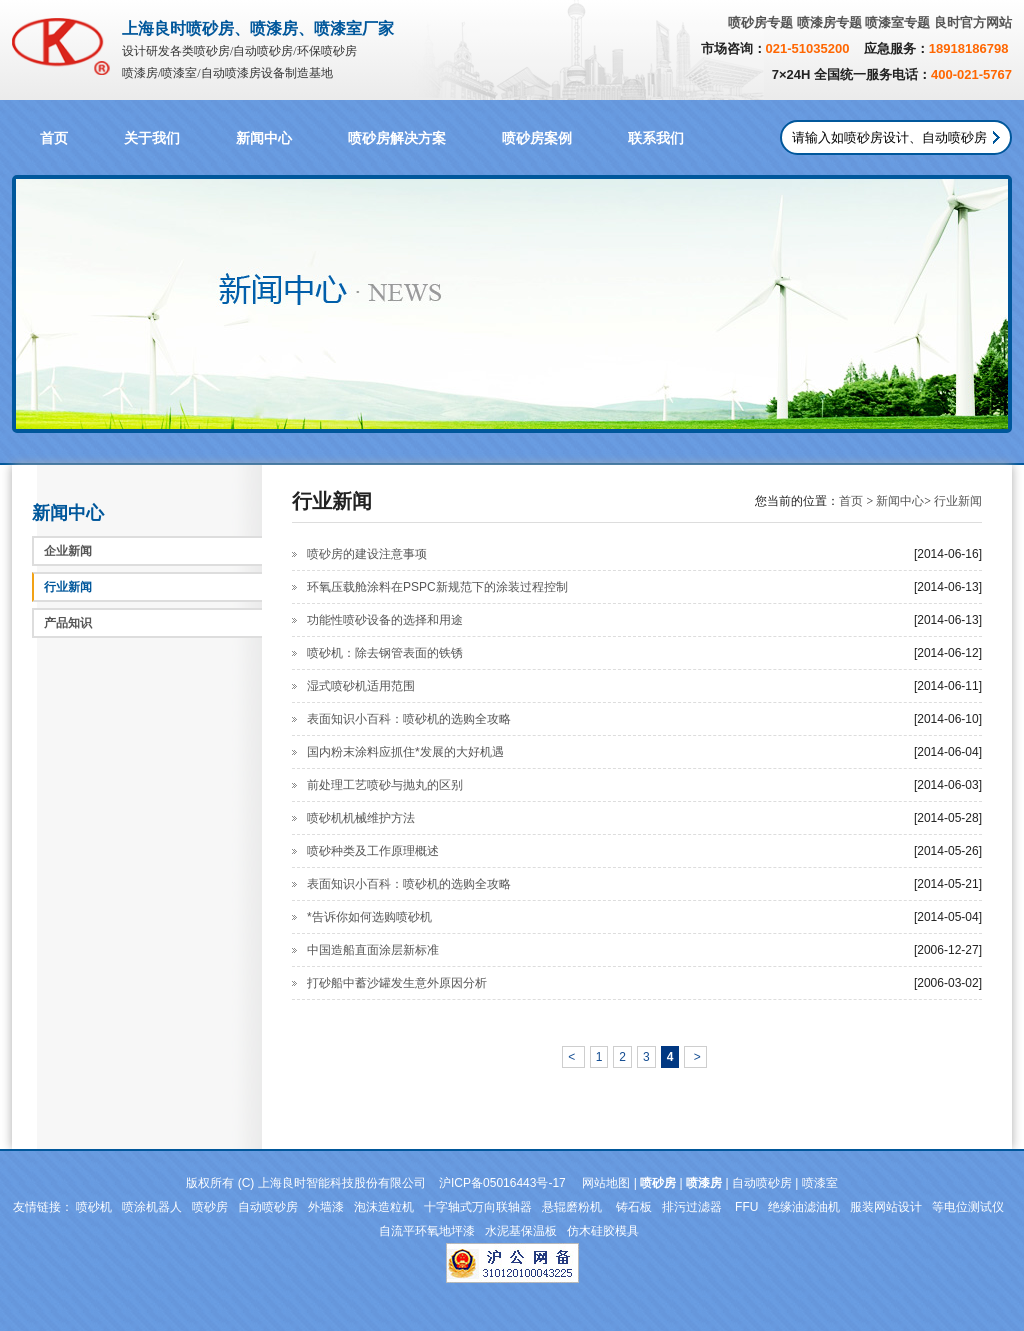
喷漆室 (820, 1183)
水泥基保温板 (521, 1231)
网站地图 (606, 1183)
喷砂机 (94, 1207)
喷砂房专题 (760, 22)
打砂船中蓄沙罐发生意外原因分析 (397, 983)
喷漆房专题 (829, 22)
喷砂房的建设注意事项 (367, 554)
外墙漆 (326, 1207)
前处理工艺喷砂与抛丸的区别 (385, 785)
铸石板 (634, 1207)
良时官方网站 (973, 22)
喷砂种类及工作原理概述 (373, 851)
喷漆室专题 (897, 22)
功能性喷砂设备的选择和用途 (385, 620)
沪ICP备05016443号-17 (502, 1183)
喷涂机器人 (152, 1207)
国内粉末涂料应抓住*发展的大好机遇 (405, 752)
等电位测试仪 (968, 1207)
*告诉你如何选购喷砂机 (369, 917)
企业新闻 (68, 551)
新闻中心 (264, 138)
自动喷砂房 (762, 1183)
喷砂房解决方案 (397, 138)
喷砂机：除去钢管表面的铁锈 (385, 653)
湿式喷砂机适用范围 (361, 686)
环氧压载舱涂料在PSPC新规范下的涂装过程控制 (437, 587)
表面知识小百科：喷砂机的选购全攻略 (409, 719)
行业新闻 (68, 587)
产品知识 (68, 623)
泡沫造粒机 (384, 1207)
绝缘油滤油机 (804, 1207)
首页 (54, 138)
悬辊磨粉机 (573, 1207)
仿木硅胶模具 (603, 1231)
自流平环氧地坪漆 (427, 1231)
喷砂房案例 (537, 138)
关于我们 (152, 138)
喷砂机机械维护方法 (361, 818)
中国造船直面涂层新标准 (373, 950)
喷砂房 (210, 1207)
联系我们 (656, 138)
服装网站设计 (886, 1207)
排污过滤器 (693, 1207)
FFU (746, 1207)
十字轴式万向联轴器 (478, 1207)
